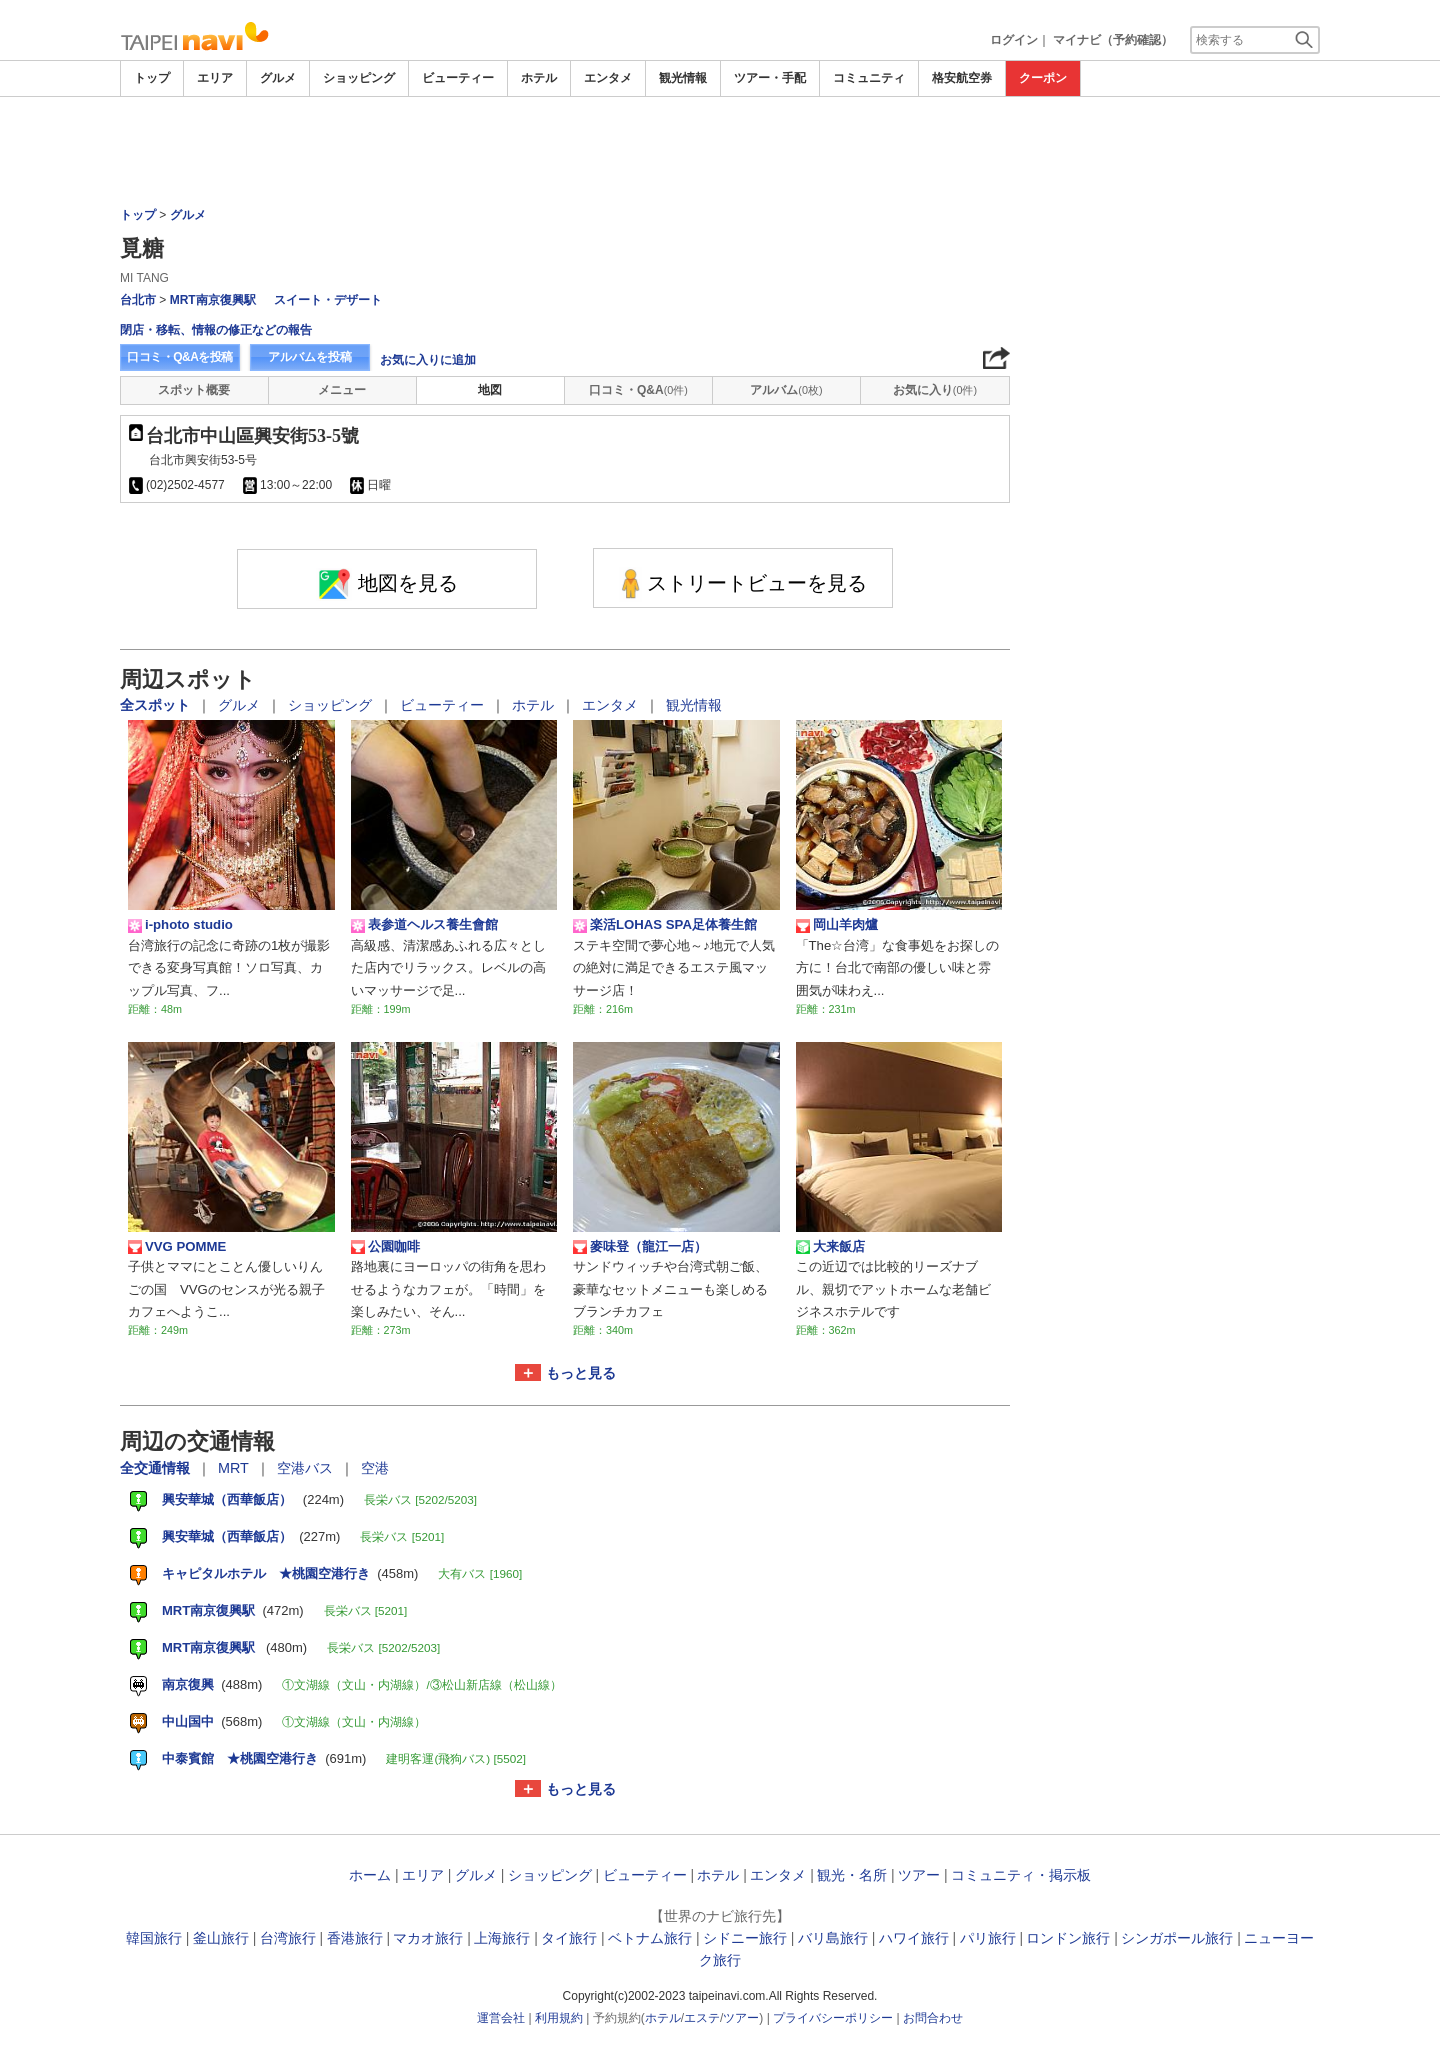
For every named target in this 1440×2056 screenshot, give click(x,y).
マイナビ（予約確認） (1113, 40)
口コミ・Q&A (638, 390)
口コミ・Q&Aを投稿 (180, 357)
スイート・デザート (328, 300)
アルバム (786, 390)
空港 (375, 1468)
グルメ (278, 78)
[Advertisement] (720, 152)
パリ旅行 (988, 1938)
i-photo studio (180, 925)
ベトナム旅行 (650, 1938)
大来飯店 (830, 1247)
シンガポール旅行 (1177, 1938)
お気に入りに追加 (428, 360)
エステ (702, 2018)
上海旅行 (502, 1938)
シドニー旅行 (745, 1938)
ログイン (1014, 40)
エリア (215, 78)
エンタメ (608, 78)
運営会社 (501, 2018)
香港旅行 (355, 1938)
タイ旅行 (569, 1938)
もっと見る (581, 1373)
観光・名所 (852, 1875)
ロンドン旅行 (1068, 1938)
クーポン (1043, 78)
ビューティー (458, 78)
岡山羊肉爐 (837, 925)
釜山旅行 (221, 1938)
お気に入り (935, 390)
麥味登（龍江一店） (640, 1247)
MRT (235, 1468)
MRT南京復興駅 (213, 300)
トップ (152, 78)
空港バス (307, 1468)
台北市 (138, 300)
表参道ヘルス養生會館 (424, 925)
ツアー (919, 1875)
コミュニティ (869, 78)
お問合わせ (933, 2018)
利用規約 (559, 2018)
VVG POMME (177, 1247)
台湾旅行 (288, 1938)
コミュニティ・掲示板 (1021, 1875)
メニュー (342, 390)
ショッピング (359, 78)
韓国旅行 (154, 1938)
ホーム (370, 1875)
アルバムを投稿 (310, 357)
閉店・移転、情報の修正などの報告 (216, 330)
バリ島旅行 (833, 1938)
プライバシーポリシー (833, 2018)
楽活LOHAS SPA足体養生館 (665, 925)
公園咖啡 (385, 1247)
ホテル (539, 78)
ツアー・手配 (770, 78)
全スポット (157, 705)
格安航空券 (962, 78)
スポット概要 (194, 390)
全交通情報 (157, 1468)
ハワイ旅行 (914, 1938)
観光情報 (683, 78)
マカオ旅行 (428, 1938)
